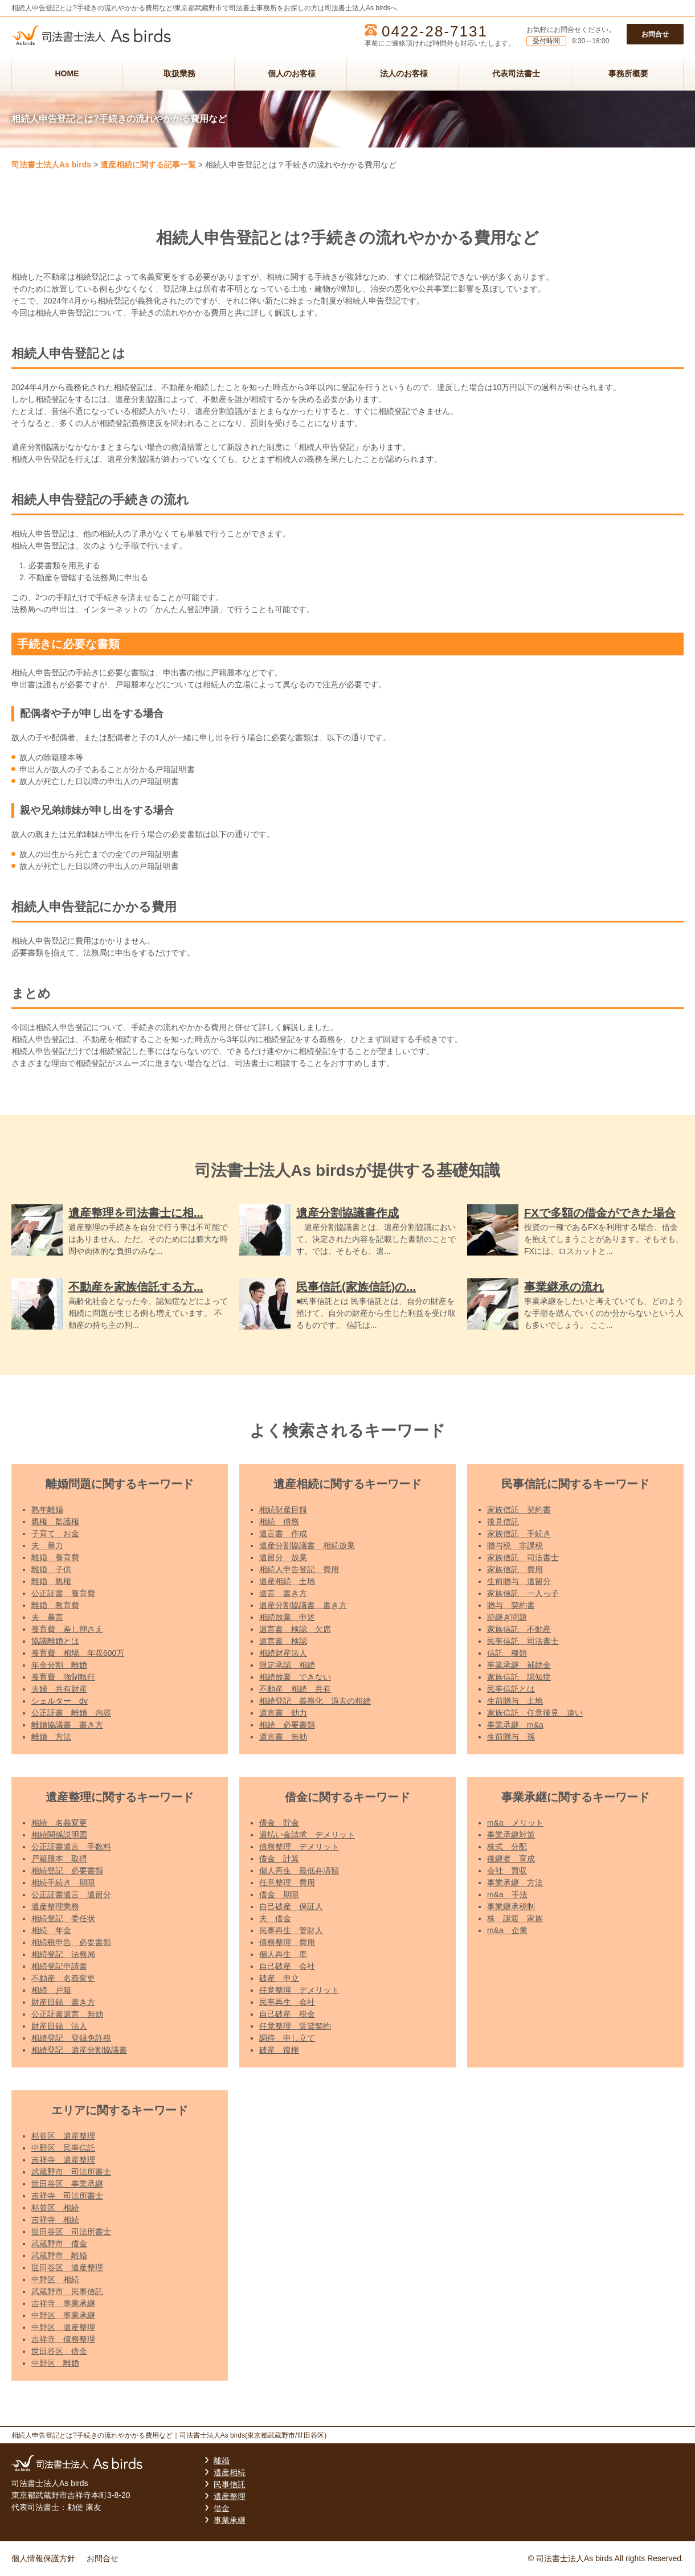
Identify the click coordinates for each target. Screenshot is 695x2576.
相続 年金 (51, 1930)
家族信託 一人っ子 (523, 1593)
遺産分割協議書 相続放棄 (307, 1545)
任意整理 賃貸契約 (295, 2026)
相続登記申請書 (59, 1966)
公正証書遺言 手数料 (71, 1846)
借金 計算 (279, 1858)
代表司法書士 (516, 73)
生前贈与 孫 (511, 1736)
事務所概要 (628, 73)
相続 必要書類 (287, 1724)
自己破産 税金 (287, 2014)
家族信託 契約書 (519, 1509)
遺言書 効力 (283, 1712)
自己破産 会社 (287, 1966)
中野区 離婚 (55, 2363)
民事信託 (230, 2484)
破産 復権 (279, 2049)
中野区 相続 (55, 2279)
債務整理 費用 (287, 1942)
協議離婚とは (55, 1641)
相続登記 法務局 (63, 1954)
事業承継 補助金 (519, 1665)
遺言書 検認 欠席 (295, 1629)
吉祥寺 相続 (55, 2219)
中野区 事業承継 (63, 2315)
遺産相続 (230, 2472)
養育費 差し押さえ (67, 1629)
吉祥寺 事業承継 (63, 2303)
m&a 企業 (507, 1930)
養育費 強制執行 (63, 1676)
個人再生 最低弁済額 (299, 1870)
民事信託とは (511, 1688)
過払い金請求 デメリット (307, 1834)
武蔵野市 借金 (59, 2243)
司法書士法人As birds (51, 164)
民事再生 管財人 (291, 1930)
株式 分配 (507, 1846)
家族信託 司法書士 (523, 1557)
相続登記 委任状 (63, 1918)
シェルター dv (59, 1700)
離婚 (222, 2460)
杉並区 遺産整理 (63, 2135)
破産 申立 (279, 1978)
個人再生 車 (283, 1954)
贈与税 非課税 (515, 1545)
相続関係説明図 (59, 1834)
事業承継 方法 (515, 1882)
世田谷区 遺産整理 (67, 2267)
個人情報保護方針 (43, 2558)
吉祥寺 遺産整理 (63, 2159)
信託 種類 (507, 1653)
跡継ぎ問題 (507, 1617)
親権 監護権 (55, 1521)
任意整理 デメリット (299, 1990)
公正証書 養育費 (63, 1593)
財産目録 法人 (59, 2026)
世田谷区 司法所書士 (71, 2231)
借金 (222, 2508)
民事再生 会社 (287, 2002)
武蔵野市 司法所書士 (71, 2171)
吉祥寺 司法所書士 (67, 2195)
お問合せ (655, 34)
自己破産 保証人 (291, 1906)
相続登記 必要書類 (67, 1870)
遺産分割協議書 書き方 (303, 1605)
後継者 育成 (511, 1858)
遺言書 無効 (283, 1736)
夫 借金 (275, 1918)
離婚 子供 (51, 1569)
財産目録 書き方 (63, 2002)
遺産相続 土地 (287, 1581)
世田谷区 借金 (59, 2351)
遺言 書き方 (283, 1593)
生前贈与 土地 (515, 1700)
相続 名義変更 (59, 1822)
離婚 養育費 (55, 1557)
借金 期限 (279, 1894)
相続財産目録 (283, 1509)
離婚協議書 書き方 (67, 1724)
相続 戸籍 (51, 1990)
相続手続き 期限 (63, 1882)
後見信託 (503, 1521)
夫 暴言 (47, 1617)
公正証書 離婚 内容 (71, 1712)
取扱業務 (179, 73)
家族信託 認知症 (519, 1676)
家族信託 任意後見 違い (535, 1712)
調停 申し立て (287, 2037)
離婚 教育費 (55, 1605)
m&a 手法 (507, 1894)
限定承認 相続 (287, 1665)
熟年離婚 (47, 1509)
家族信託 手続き (519, 1533)
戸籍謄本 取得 (59, 1858)
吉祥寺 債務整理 (63, 2339)
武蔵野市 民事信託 (67, 2291)
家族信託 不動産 (519, 1629)
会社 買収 (507, 1870)
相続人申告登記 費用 (299, 1569)
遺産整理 (230, 2496)
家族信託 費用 (515, 1569)
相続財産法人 (283, 1653)
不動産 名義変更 (63, 1978)
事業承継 (230, 2520)
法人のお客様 (404, 73)
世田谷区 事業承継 (67, 2183)
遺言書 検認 (283, 1641)
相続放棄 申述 (287, 1617)
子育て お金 (55, 1533)
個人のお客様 (292, 73)
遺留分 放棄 (283, 1557)
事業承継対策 (511, 1834)
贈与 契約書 (511, 1605)
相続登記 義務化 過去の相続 (315, 1700)
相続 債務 (279, 1521)
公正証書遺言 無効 (67, 2014)
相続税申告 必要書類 (71, 1942)
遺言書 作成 (283, 1533)
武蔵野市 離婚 (59, 2255)
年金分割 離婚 (59, 1665)
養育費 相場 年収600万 (77, 1653)
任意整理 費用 (287, 1882)
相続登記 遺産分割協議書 (79, 2049)
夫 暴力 (47, 1545)
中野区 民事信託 (63, 2147)
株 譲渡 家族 (515, 1918)
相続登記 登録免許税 (71, 2037)
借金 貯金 (279, 1822)
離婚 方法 (51, 1736)
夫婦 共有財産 (59, 1688)
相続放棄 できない (295, 1676)
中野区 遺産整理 (63, 2327)
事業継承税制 (511, 1906)
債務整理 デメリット (299, 1846)
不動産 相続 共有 (295, 1688)
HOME (67, 73)
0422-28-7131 (435, 31)
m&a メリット (515, 1822)
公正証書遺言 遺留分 (71, 1894)
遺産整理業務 (55, 1906)
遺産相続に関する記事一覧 (148, 164)
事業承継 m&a (515, 1724)
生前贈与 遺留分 (519, 1581)
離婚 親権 (51, 1581)
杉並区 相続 (55, 2207)
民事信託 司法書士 (523, 1641)
